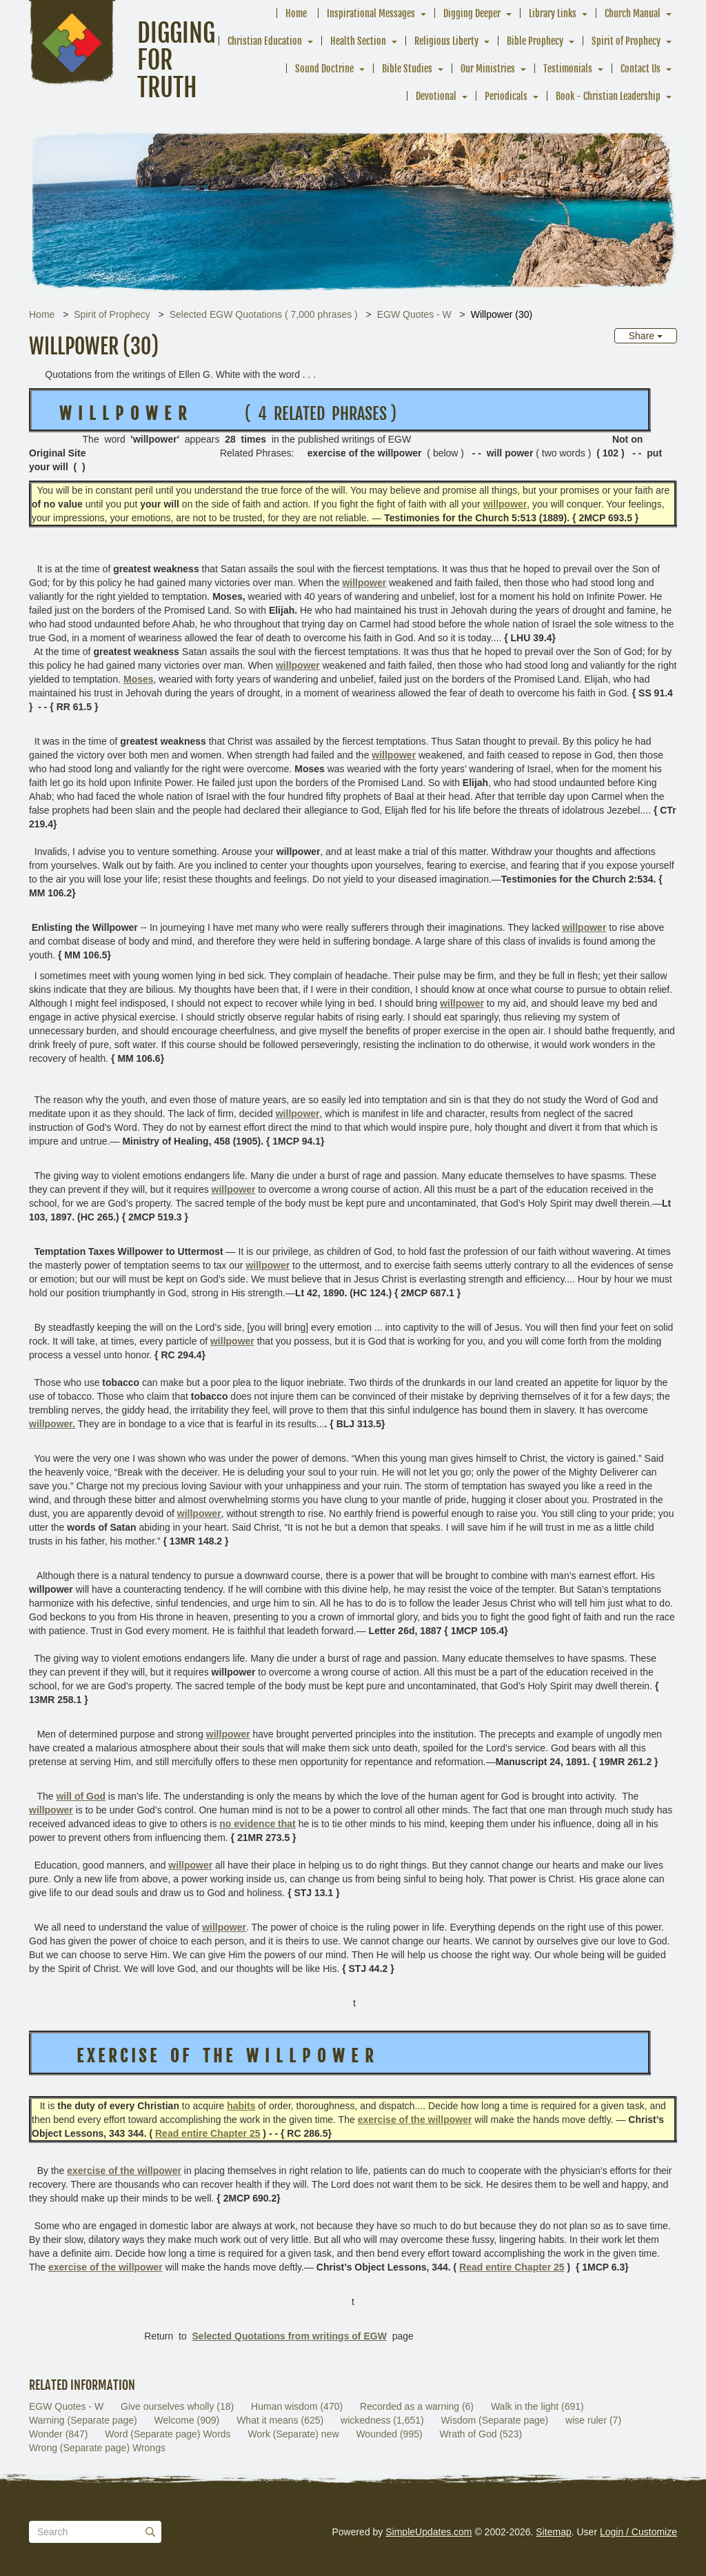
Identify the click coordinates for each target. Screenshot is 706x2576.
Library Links (552, 13)
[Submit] (150, 2532)
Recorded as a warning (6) (417, 2406)
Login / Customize (638, 2531)
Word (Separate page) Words (167, 2433)
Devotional (436, 96)
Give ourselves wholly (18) (177, 2406)
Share (646, 335)
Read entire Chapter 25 (208, 2133)
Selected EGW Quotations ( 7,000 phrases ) (264, 314)
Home (296, 13)
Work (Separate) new (293, 2433)
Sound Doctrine (324, 68)
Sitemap (553, 2531)
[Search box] (95, 2532)
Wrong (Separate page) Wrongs (97, 2447)
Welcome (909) (187, 2420)
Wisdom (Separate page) (495, 2420)
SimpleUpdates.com (428, 2531)
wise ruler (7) (593, 2420)
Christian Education (265, 41)
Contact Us (640, 68)
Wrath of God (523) (481, 2433)
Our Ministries (488, 68)
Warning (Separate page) (83, 2420)
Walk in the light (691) (537, 2406)
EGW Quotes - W (414, 314)
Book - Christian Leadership (608, 96)
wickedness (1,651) (382, 2420)
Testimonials (567, 68)
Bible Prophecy (535, 41)
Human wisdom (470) (297, 2406)
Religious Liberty (446, 41)
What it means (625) (279, 2420)
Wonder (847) (58, 2433)
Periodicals (506, 96)
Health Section (358, 41)
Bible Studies (407, 68)
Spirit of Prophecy (626, 41)
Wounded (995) (389, 2433)
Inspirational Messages (371, 13)
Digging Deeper (472, 13)
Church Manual (632, 13)
